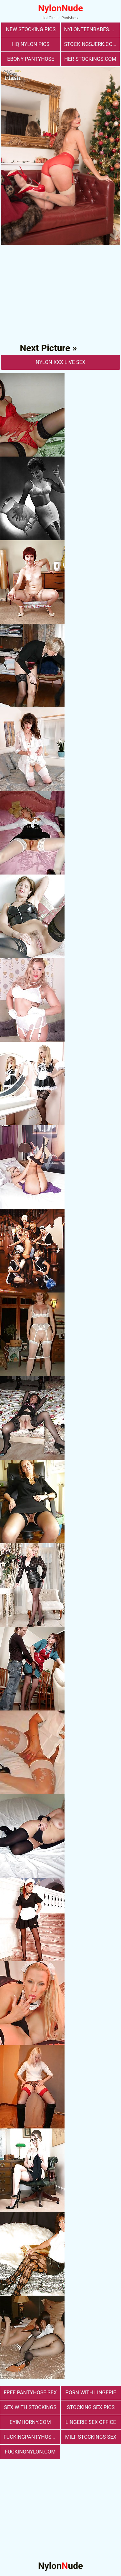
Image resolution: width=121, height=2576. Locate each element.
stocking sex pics (91, 2407)
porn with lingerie (91, 2393)
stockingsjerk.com (90, 44)
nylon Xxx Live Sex (60, 362)
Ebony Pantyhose (30, 59)
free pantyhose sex (30, 2393)
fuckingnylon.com (30, 2452)
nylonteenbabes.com (92, 29)
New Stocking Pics (30, 29)
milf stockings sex (90, 2437)
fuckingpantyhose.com (32, 2437)
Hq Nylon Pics (30, 44)
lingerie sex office (91, 2422)
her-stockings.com (90, 59)
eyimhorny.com (30, 2422)
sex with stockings (30, 2407)
